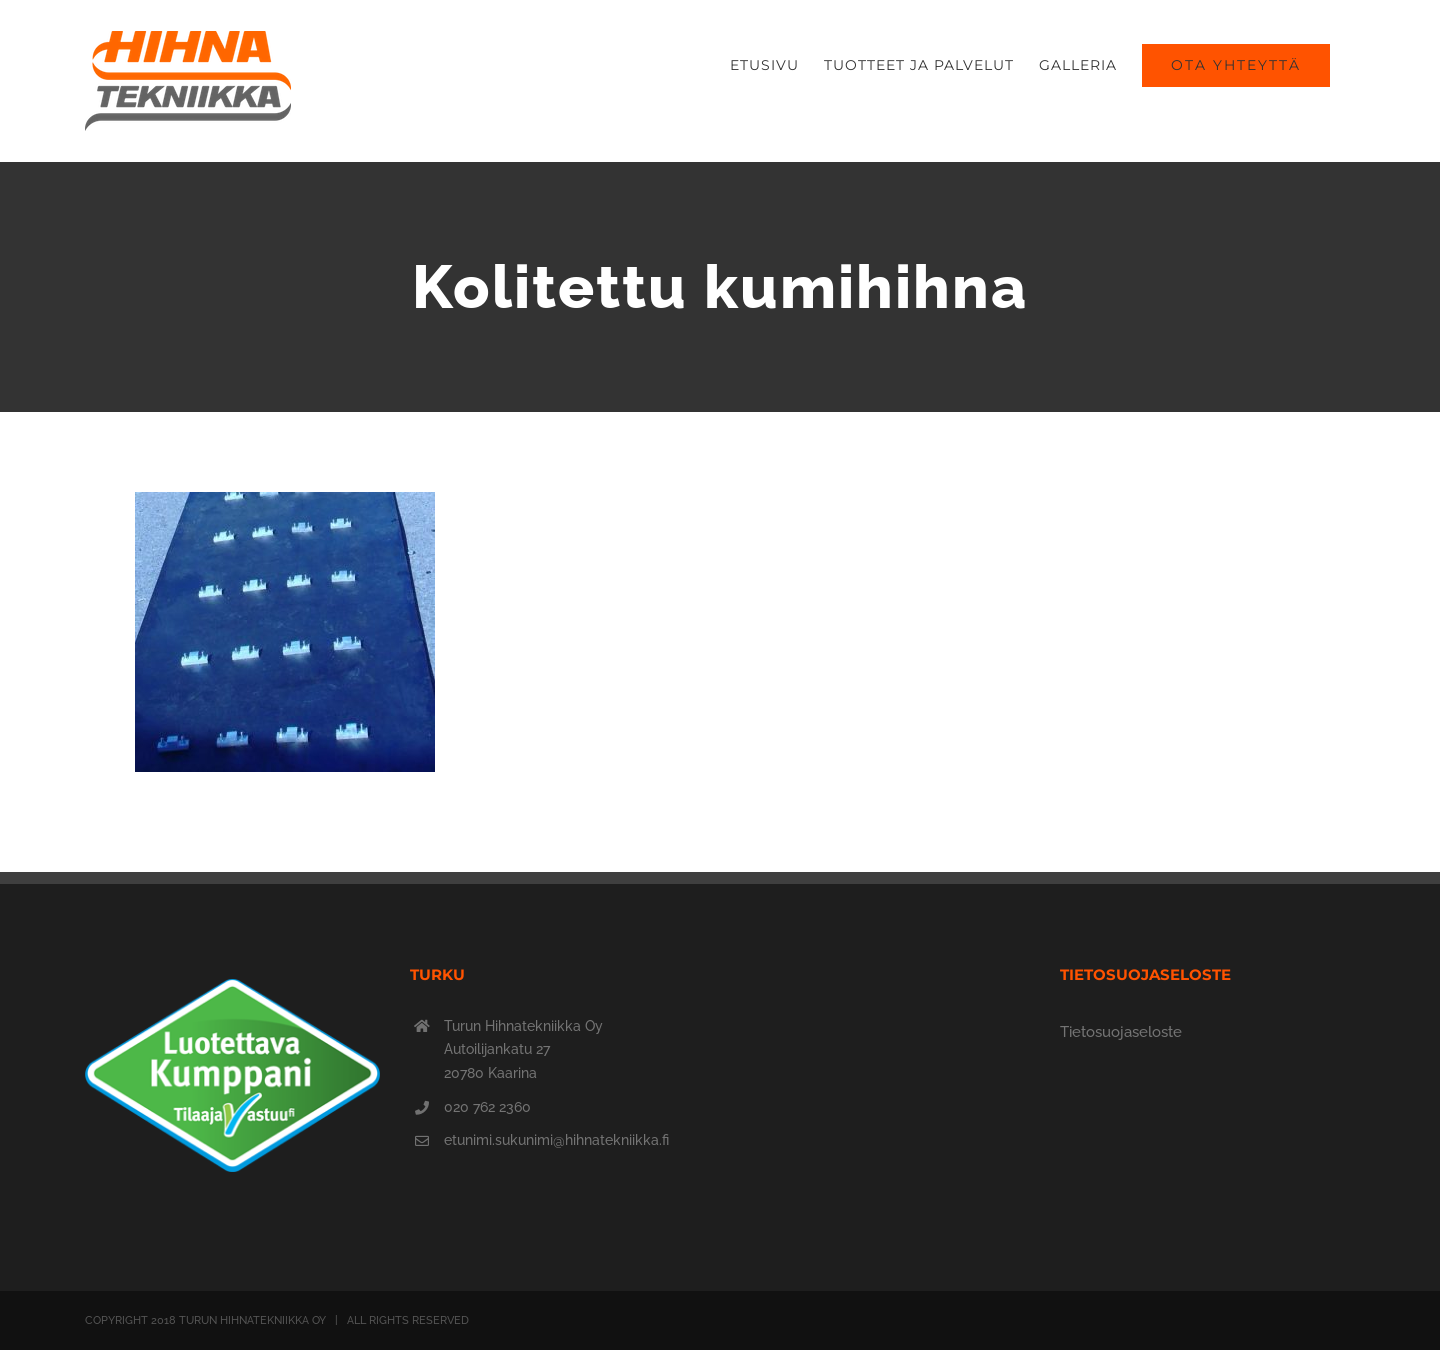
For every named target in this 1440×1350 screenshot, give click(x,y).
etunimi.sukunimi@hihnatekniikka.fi (556, 1140)
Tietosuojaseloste (1121, 1032)
